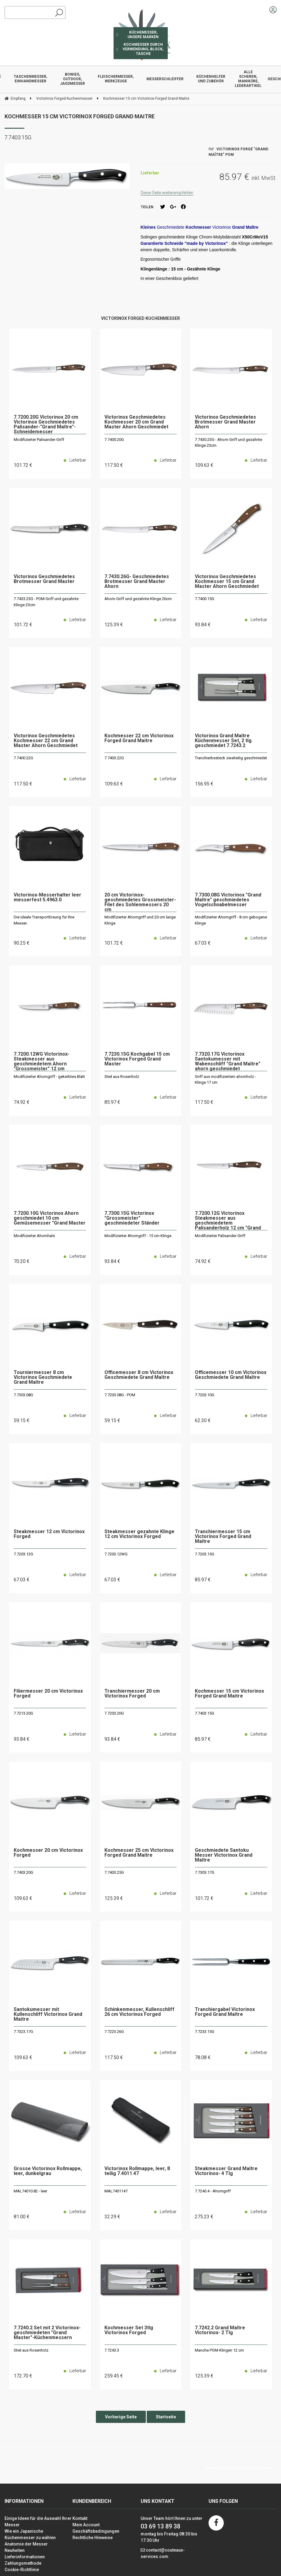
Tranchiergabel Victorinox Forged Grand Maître (225, 2012)
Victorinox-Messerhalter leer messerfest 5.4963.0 (47, 898)
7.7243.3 (111, 2350)
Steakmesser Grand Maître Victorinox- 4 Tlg (226, 2171)
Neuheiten (15, 2550)
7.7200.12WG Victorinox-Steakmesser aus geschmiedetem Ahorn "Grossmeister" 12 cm (41, 1061)
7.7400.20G (114, 439)
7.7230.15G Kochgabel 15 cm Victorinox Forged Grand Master (137, 1059)
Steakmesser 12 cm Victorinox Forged (49, 1534)
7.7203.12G (23, 1554)
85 (112, 1102)
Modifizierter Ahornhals (34, 1235)
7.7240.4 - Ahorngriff (213, 2191)
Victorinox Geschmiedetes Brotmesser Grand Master (44, 579)
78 (203, 2057)
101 (23, 465)
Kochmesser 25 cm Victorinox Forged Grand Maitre (139, 1853)
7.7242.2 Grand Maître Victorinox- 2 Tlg (220, 2330)
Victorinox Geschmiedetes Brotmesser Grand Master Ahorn (225, 422)
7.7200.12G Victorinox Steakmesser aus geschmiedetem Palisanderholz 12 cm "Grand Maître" (228, 1220)
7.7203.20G (114, 1713)
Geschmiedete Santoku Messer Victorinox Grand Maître (223, 1855)
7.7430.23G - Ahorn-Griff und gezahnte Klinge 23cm (228, 442)
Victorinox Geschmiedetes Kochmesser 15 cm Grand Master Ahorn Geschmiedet (227, 581)
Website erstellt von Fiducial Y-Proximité (239, 2468)
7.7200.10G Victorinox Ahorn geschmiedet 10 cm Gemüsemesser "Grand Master (50, 1218)
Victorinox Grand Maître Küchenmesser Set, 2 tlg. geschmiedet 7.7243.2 (224, 740)
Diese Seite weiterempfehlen (167, 192)
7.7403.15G (204, 1713)
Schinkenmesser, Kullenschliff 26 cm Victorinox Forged (139, 2012)
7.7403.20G (23, 1872)
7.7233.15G (204, 2031)
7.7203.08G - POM (119, 1395)
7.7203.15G (204, 1554)
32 (112, 2217)
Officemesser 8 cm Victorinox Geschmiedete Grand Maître (138, 1375)
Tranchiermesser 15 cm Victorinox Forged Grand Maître (223, 1536)
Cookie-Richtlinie (22, 2569)
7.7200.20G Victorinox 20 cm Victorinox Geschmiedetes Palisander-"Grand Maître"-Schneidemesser (46, 424)
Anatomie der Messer (26, 2544)
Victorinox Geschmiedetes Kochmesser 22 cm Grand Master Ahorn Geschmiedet (46, 740)
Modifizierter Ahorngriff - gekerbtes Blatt (49, 1076)
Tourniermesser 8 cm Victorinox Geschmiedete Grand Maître (43, 1377)
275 (204, 2217)
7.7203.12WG (116, 1554)
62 (203, 1420)
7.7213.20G (23, 1713)
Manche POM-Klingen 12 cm (219, 2350)
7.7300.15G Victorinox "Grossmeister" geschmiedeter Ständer (132, 1218)
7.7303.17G (204, 1872)
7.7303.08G (23, 1395)
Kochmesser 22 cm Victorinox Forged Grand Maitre (139, 738)
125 (113, 625)
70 (22, 1261)
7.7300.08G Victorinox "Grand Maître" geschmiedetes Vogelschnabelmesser (228, 900)
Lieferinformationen (25, 2556)
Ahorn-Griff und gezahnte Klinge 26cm (138, 598)
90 (22, 943)
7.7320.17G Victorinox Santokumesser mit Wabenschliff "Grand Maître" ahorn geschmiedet (227, 1061)
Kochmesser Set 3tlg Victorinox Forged (128, 2330)
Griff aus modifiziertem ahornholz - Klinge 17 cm (225, 1079)
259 (113, 2376)
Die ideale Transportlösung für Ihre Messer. (44, 920)
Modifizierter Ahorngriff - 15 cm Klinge (137, 1235)
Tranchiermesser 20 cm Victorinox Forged (132, 1694)
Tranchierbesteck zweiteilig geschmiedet (231, 758)
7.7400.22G (23, 758)
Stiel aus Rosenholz (121, 1076)
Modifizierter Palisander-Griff (39, 439)
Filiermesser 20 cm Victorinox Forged (48, 1694)
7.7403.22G (114, 758)
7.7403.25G (114, 1872)
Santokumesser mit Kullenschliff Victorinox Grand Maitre (48, 2014)
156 (204, 784)
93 (203, 625)
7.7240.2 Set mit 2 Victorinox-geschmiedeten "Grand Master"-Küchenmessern (47, 2332)
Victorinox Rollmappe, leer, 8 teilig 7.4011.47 (137, 2171)
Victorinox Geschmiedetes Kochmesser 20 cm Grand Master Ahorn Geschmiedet (136, 422)
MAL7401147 (116, 2191)
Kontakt (79, 2518)
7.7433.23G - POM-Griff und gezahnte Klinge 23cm (46, 601)
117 (113, 465)
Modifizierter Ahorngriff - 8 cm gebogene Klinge (231, 920)
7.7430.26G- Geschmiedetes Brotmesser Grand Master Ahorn (136, 581)
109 (204, 465)
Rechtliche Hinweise (92, 2537)
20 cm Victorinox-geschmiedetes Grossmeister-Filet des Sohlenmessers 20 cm (140, 902)
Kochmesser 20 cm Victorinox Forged (48, 1853)
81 (22, 2217)
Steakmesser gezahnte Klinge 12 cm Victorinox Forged (139, 1534)
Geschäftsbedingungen (95, 2531)
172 (23, 2376)
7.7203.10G (204, 1395)
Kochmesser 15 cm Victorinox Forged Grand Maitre (80, 116)
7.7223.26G (114, 2031)
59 (22, 1420)
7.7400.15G (204, 598)
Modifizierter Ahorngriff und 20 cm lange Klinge (140, 920)
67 (203, 943)
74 (22, 1102)
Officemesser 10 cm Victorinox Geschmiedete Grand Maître (230, 1375)
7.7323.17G (23, 2031)
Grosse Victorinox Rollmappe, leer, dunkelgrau (48, 2171)
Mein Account (86, 2524)
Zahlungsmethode (23, 2563)
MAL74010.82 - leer (30, 2191)
